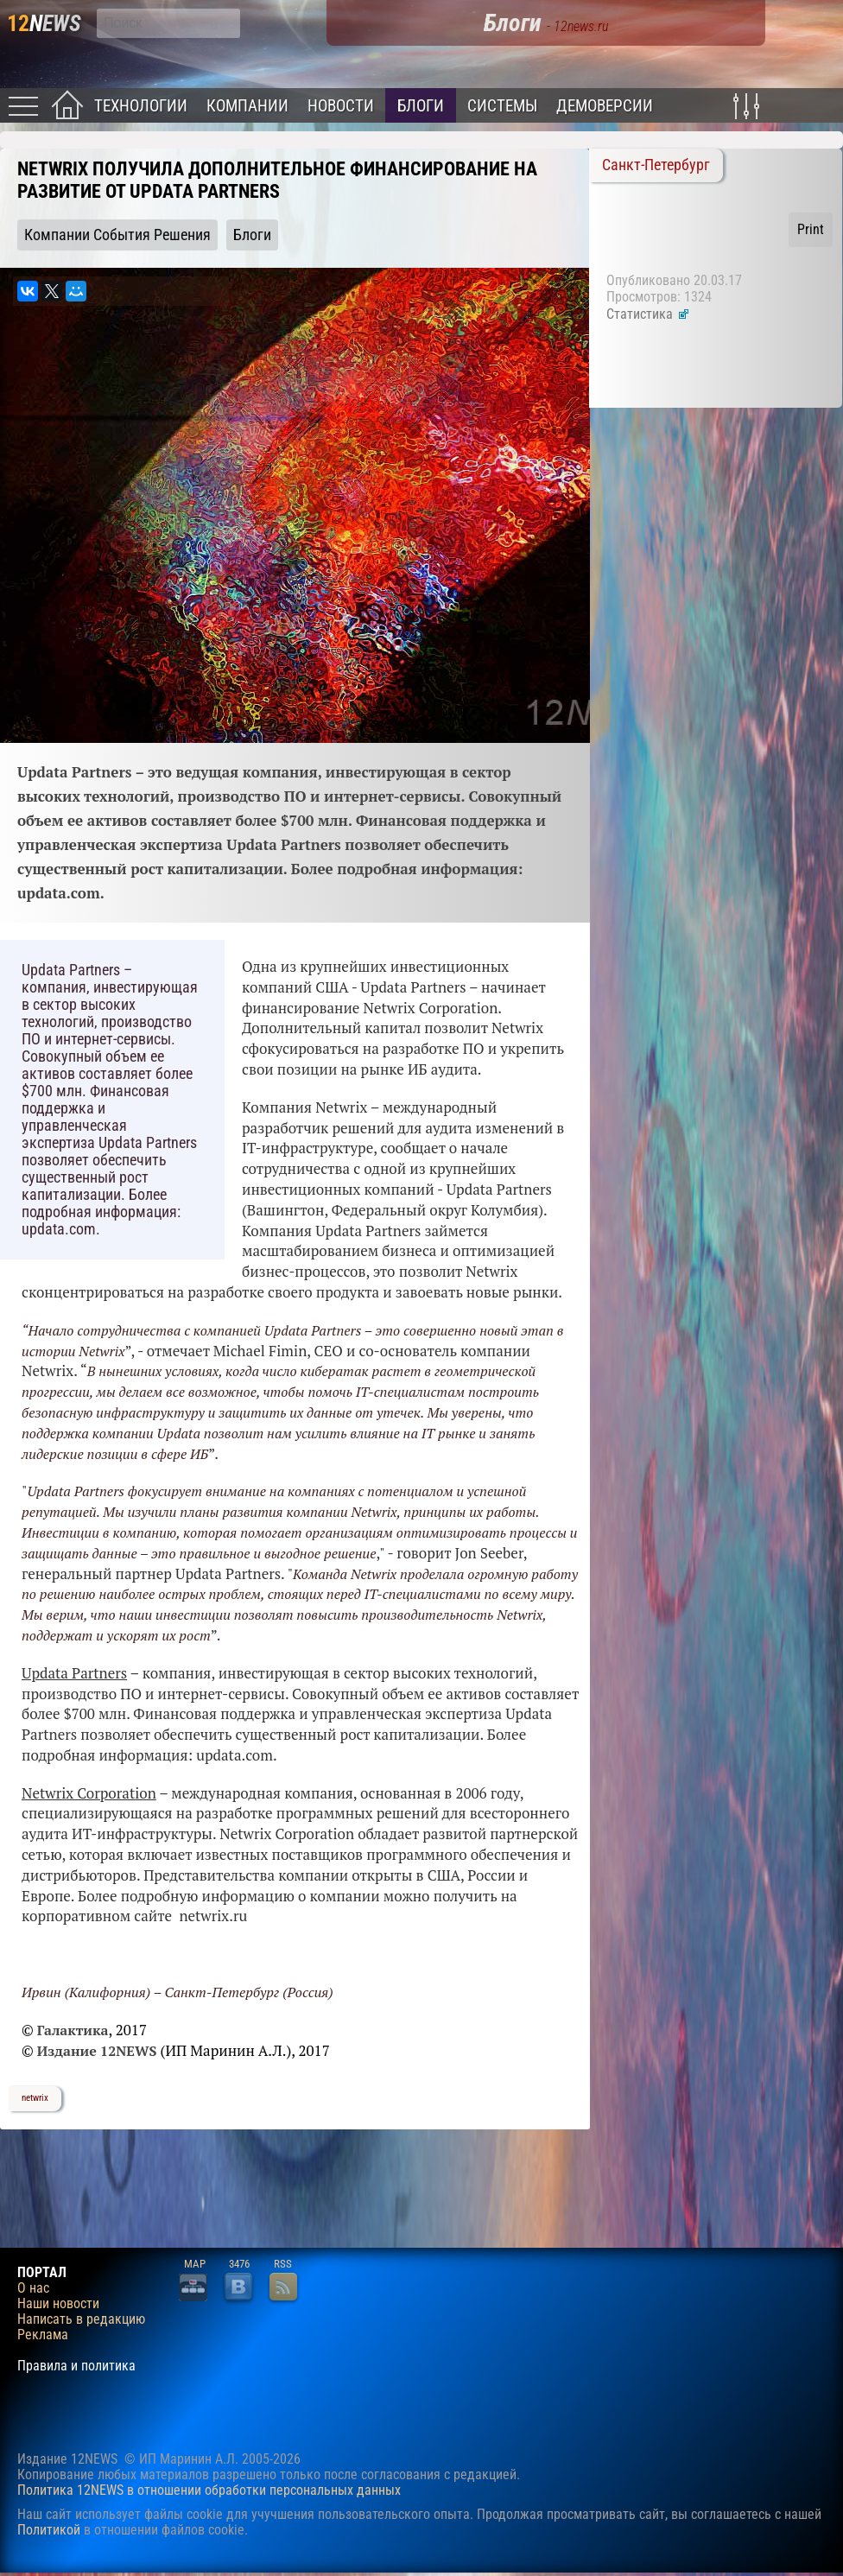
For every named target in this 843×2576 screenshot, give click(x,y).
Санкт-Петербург (656, 165)
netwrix (35, 2097)
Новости (340, 106)
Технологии (140, 106)
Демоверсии (604, 106)
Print (810, 229)
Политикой (48, 2530)
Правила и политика (76, 2366)
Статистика (648, 314)
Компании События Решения (117, 235)
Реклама (42, 2335)
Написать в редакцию (81, 2319)
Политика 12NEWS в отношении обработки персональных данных (209, 2490)
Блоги (420, 106)
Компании (247, 106)
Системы (502, 106)
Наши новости (58, 2304)
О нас (33, 2288)
